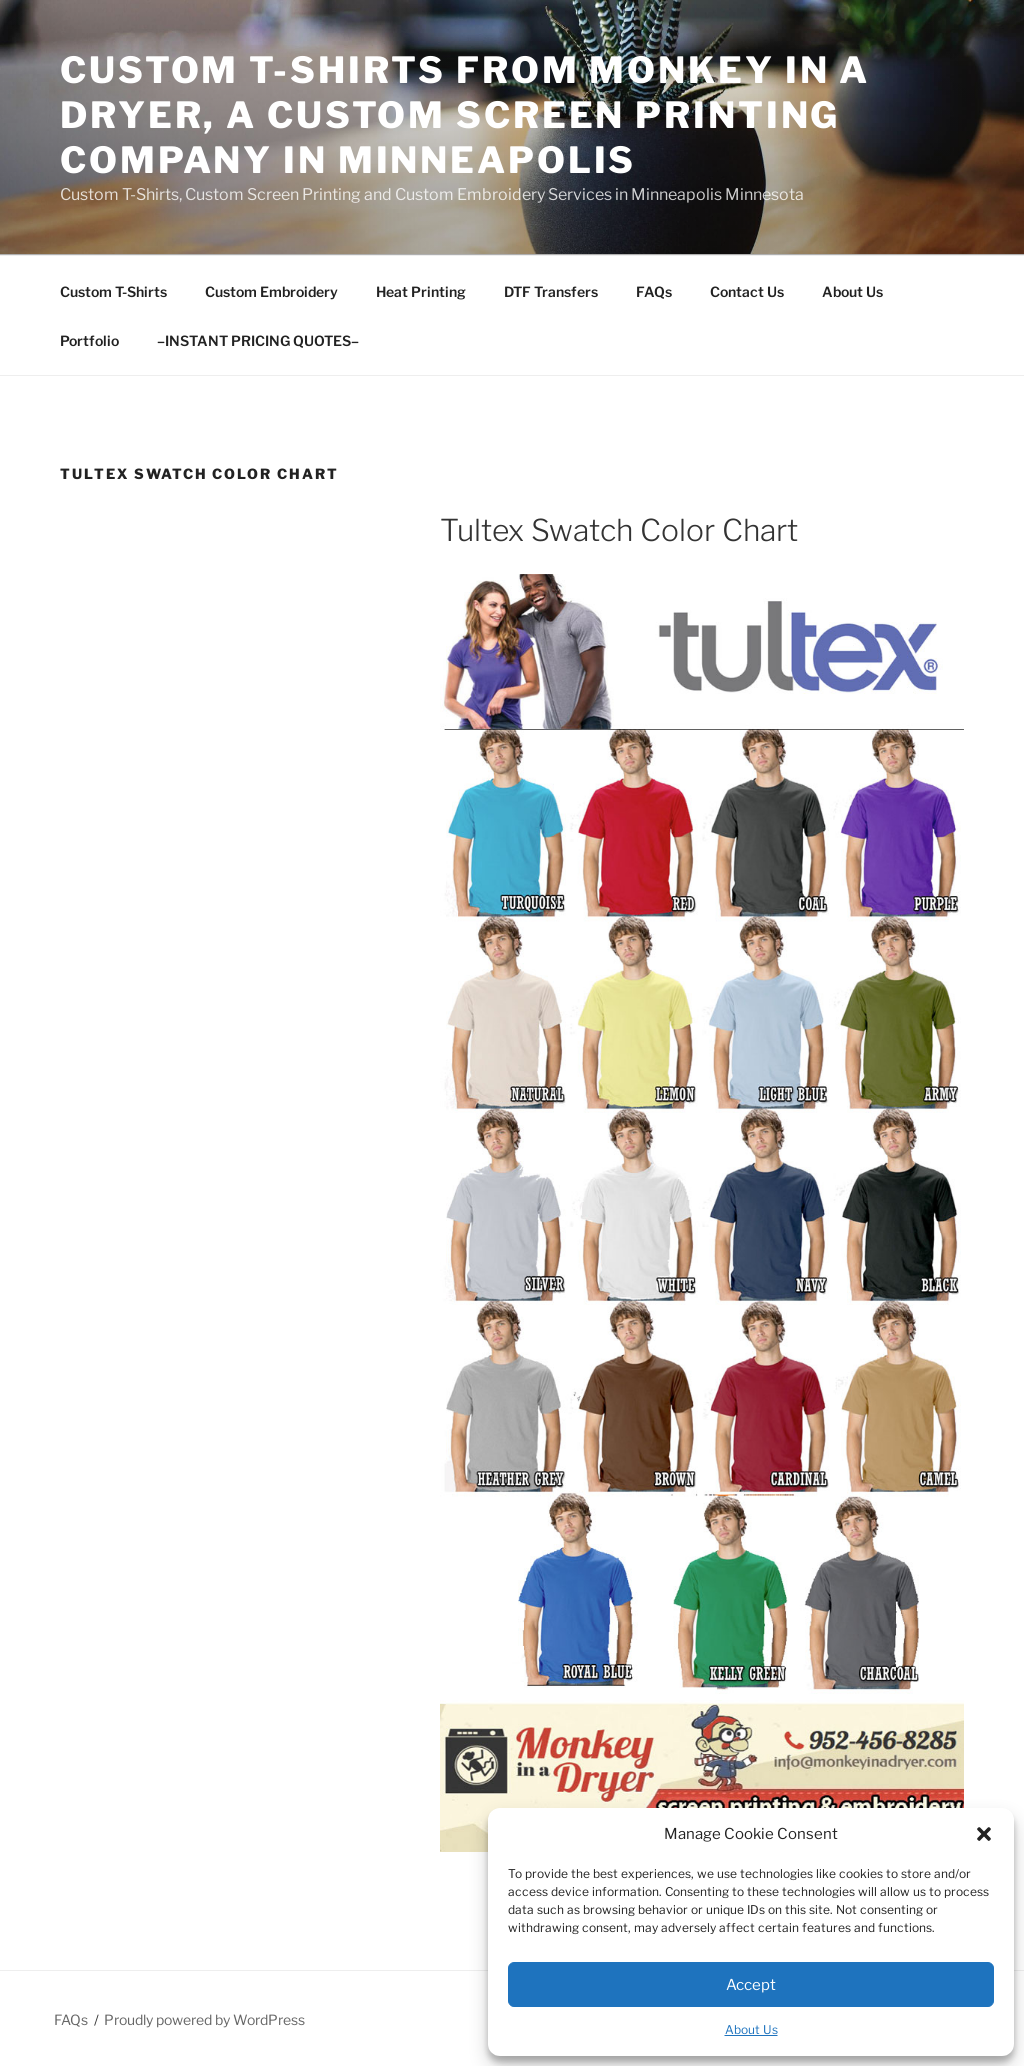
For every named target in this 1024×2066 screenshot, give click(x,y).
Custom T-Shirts (113, 291)
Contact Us (747, 291)
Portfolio (89, 340)
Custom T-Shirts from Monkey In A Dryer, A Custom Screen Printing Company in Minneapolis (465, 115)
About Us (751, 2029)
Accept (751, 1985)
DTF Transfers (551, 291)
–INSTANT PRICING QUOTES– (258, 340)
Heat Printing (421, 291)
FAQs (654, 291)
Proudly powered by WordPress (204, 2019)
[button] (984, 1834)
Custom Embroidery (271, 291)
